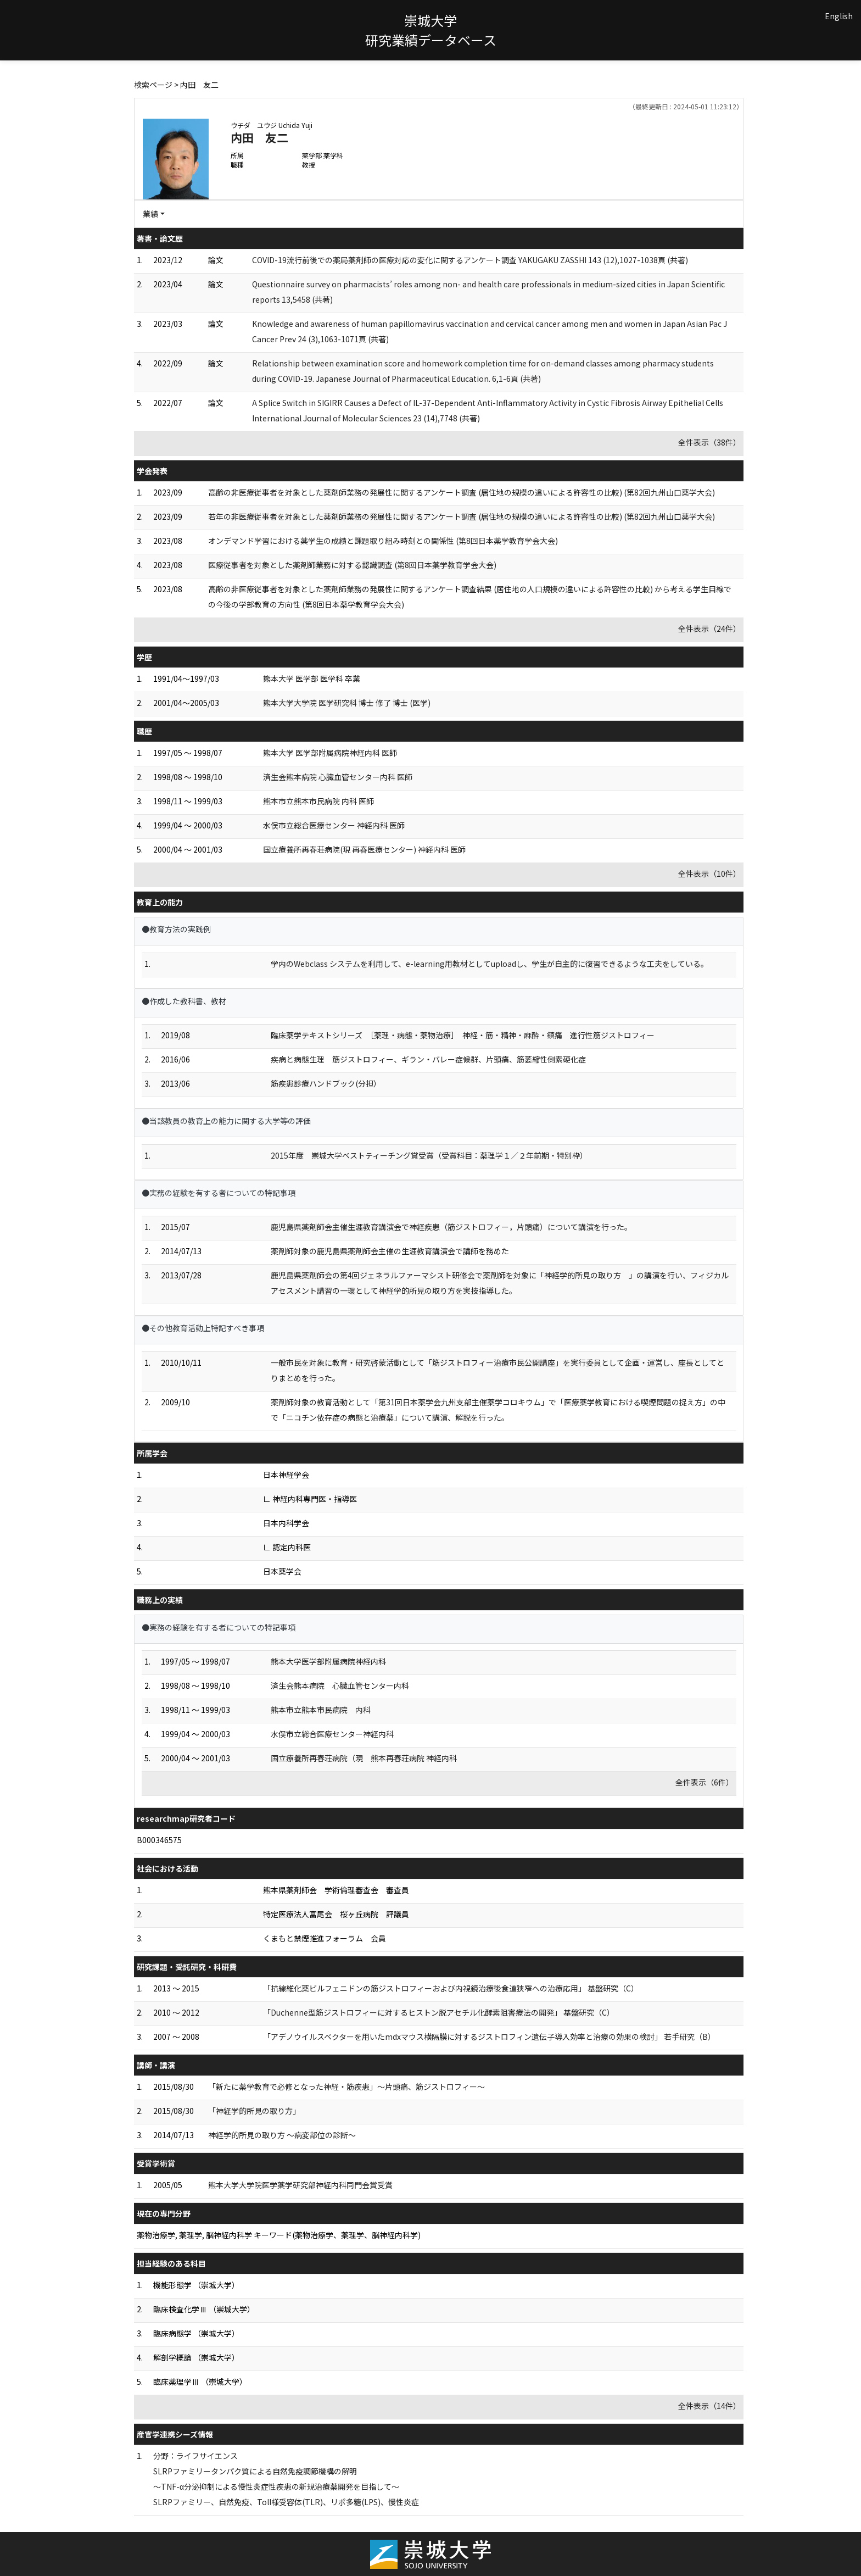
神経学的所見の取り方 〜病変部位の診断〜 (282, 2134)
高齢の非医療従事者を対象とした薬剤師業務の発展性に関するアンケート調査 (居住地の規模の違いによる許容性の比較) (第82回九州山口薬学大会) (461, 492)
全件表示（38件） (709, 442)
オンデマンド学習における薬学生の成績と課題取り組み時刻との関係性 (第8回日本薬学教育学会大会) (383, 540)
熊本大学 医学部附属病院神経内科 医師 (330, 752)
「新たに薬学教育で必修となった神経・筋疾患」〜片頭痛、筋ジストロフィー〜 (346, 2086)
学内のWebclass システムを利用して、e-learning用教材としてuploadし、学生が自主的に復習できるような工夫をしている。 (489, 963)
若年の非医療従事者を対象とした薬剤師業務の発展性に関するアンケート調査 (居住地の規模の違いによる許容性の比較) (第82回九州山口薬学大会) (461, 516)
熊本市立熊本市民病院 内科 (321, 1709)
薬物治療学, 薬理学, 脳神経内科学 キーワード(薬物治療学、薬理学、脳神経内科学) (279, 2234)
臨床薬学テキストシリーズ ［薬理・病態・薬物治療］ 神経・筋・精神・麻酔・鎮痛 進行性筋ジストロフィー (463, 1035)
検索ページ (153, 84)
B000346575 (159, 1839)
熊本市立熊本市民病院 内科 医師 (318, 800)
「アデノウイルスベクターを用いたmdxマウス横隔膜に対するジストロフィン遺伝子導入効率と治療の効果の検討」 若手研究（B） (489, 2036)
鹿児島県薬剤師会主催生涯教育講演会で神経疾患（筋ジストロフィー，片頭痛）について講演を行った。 (451, 1226)
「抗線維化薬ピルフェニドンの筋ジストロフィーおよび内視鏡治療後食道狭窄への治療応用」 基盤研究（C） (451, 1988)
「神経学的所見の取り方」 (254, 2110)
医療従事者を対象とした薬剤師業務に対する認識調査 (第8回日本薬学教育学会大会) (352, 564)
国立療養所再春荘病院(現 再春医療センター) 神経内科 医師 (364, 849)
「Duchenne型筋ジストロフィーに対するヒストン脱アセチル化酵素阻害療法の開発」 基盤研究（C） (438, 2012)
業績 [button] (150, 213)
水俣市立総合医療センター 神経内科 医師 (334, 825)
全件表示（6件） (704, 1782)
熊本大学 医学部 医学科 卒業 (311, 678)
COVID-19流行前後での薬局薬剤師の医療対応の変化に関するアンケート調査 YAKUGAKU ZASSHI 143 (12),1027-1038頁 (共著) (470, 259)
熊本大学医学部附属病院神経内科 (328, 1661)
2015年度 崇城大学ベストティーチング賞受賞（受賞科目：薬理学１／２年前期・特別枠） (429, 1155)
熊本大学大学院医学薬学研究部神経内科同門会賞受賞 (300, 2184)
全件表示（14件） (709, 2405)
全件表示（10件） (709, 873)
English (839, 15)
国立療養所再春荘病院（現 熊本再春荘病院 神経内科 (364, 1757)
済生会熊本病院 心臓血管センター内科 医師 (337, 776)
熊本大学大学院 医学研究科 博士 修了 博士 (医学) (347, 702)
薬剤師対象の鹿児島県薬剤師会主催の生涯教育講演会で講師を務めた (390, 1250)
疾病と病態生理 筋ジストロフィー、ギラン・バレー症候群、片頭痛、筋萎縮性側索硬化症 (428, 1059)
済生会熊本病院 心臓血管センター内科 (340, 1685)
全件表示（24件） (709, 628)
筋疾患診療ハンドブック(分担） (326, 1083)
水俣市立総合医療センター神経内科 (332, 1733)
